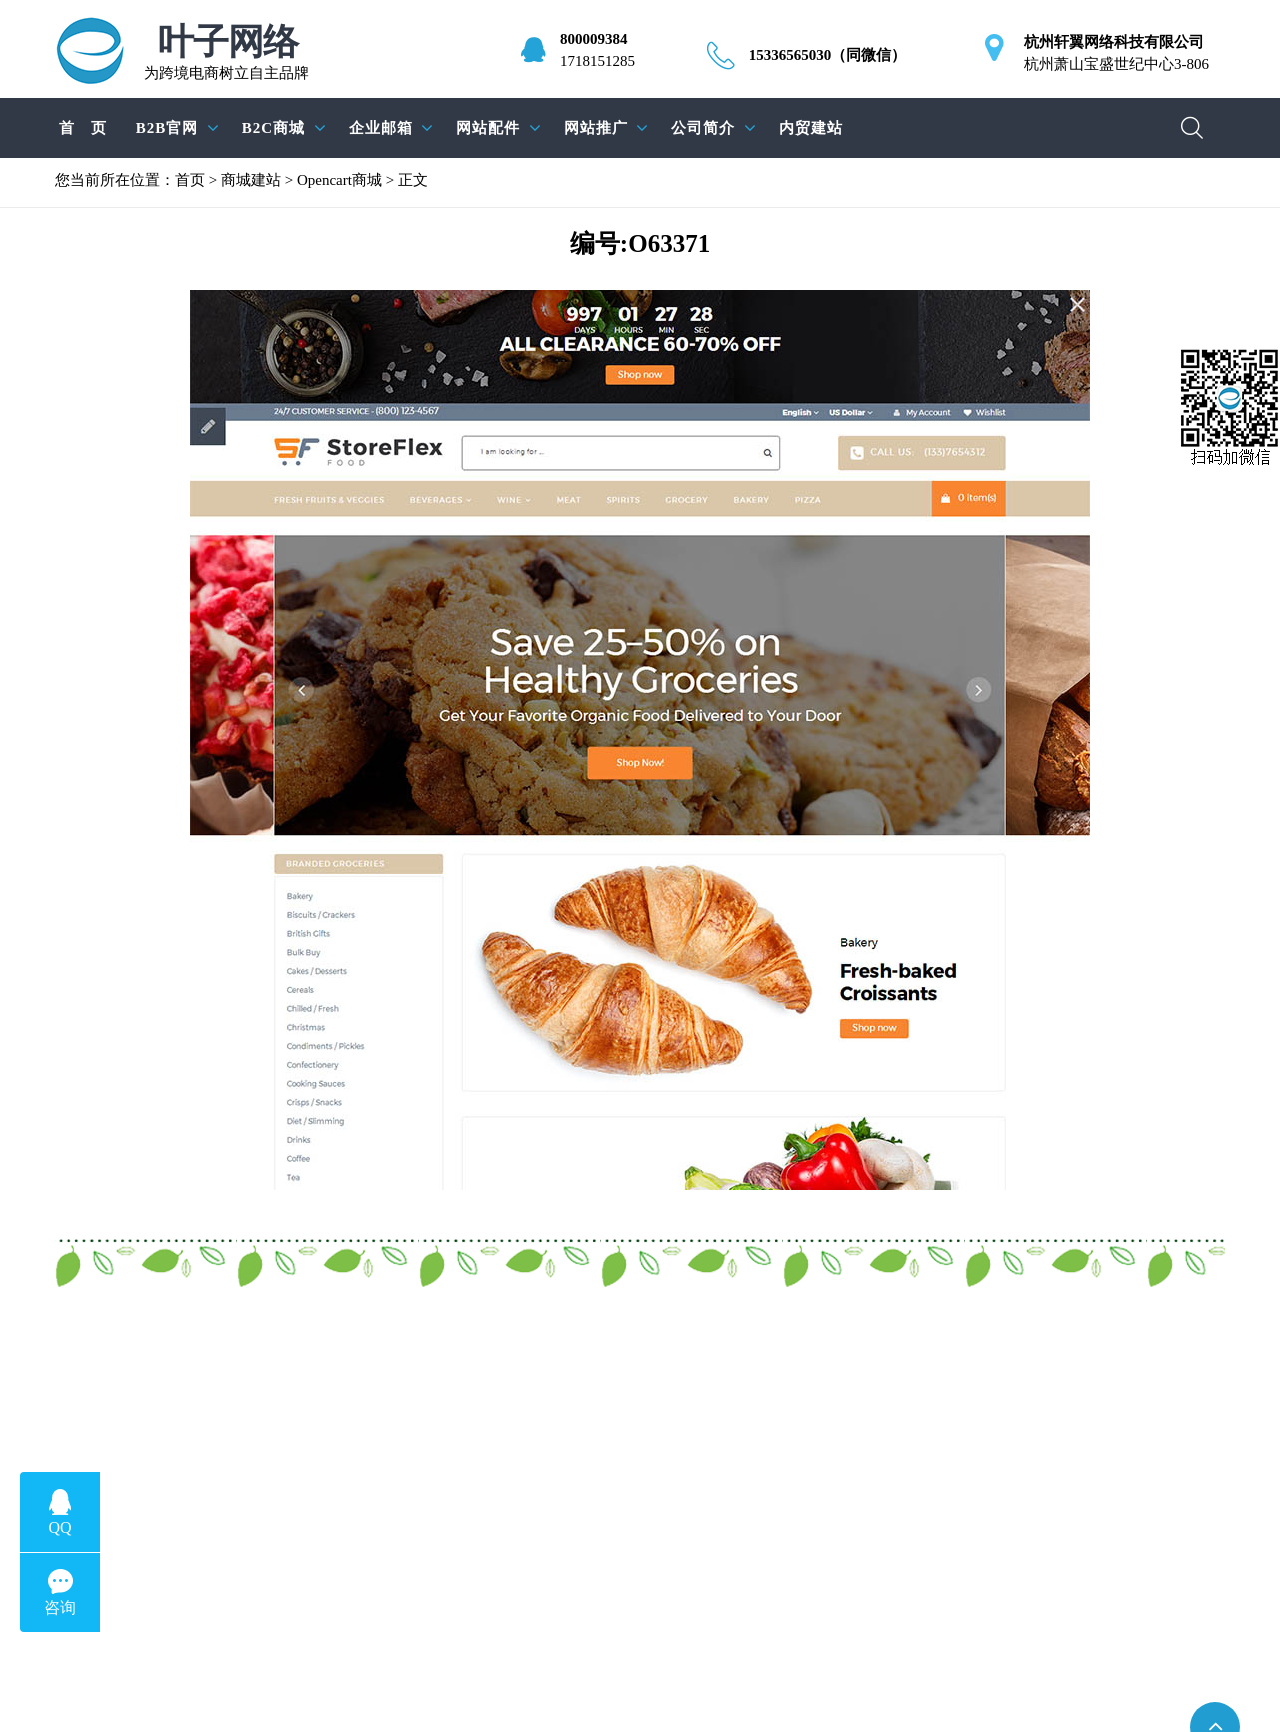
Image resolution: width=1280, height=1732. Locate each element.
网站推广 (596, 128)
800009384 (594, 39)
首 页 (83, 128)
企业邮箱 (381, 128)
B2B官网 (167, 128)
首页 (190, 180)
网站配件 (488, 128)
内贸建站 (811, 128)
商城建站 (251, 180)
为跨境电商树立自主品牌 (226, 52)
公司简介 (703, 128)
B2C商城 (273, 128)
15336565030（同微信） (828, 55)
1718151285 (597, 61)
